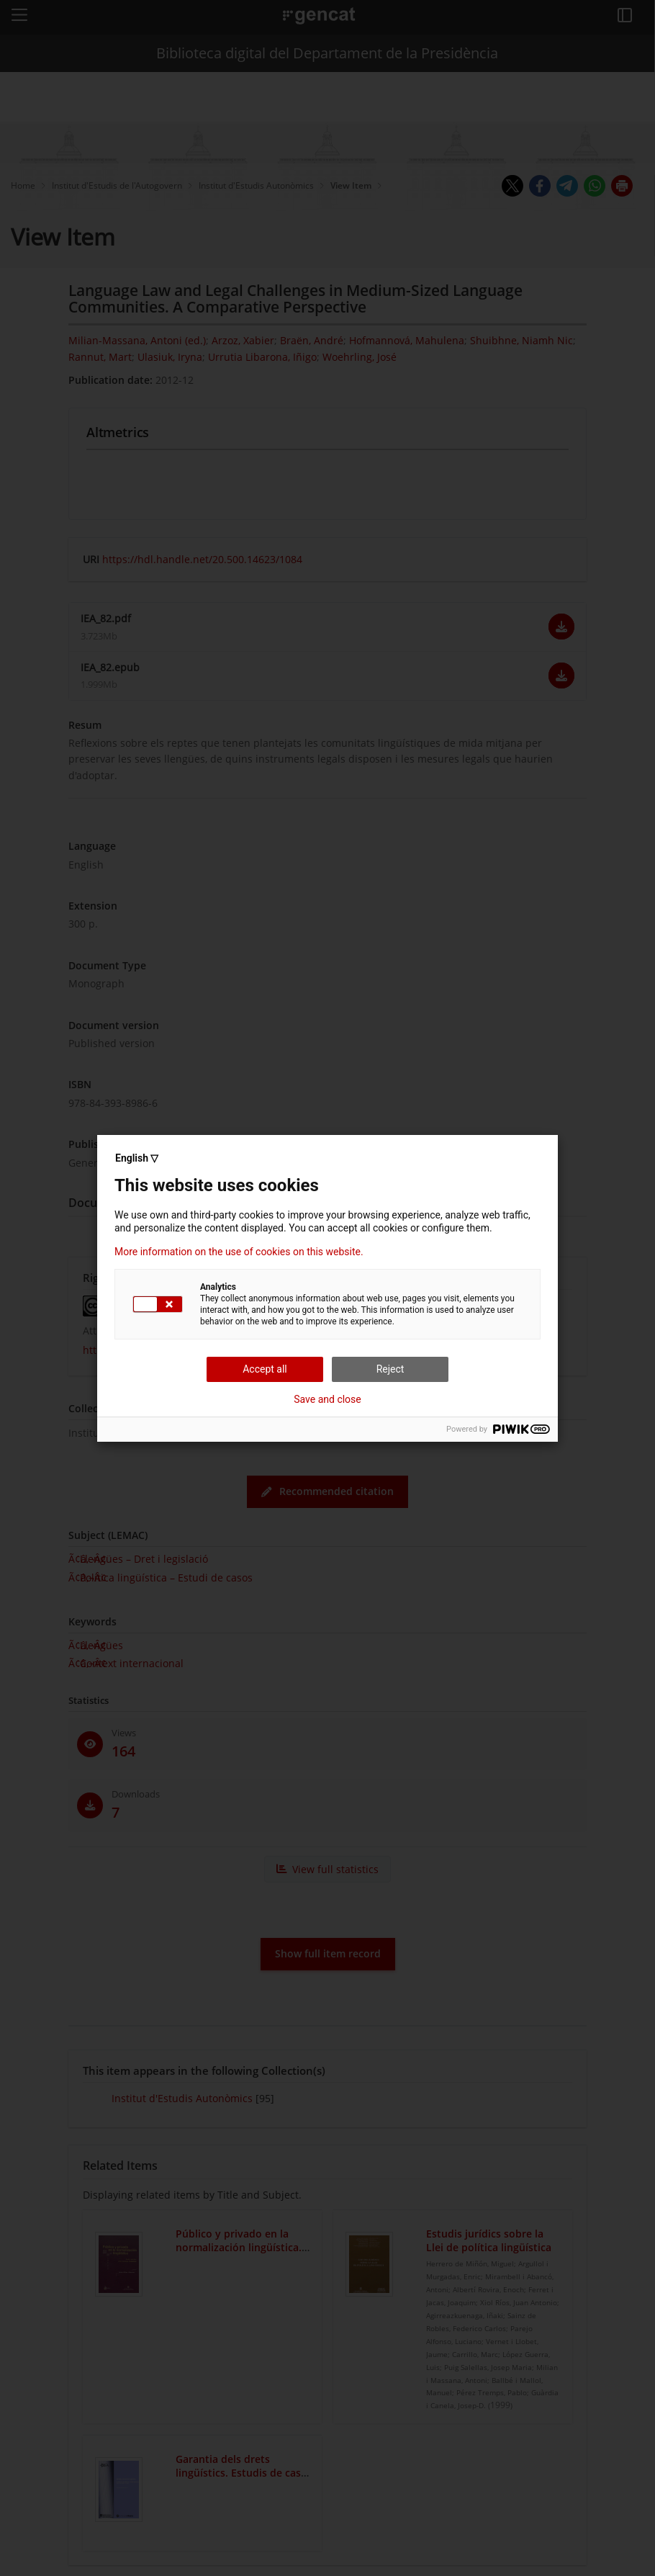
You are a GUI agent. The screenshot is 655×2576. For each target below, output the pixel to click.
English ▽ (136, 1158)
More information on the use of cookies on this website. (238, 1251)
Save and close (327, 1399)
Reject (390, 1369)
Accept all (265, 1369)
